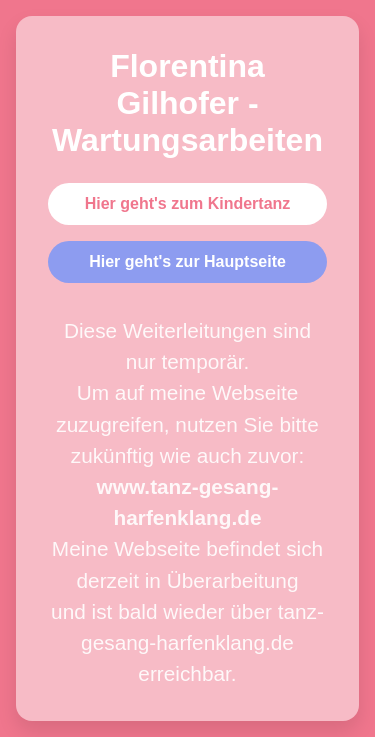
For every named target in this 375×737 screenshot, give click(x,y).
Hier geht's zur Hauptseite (187, 261)
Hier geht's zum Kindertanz (188, 203)
